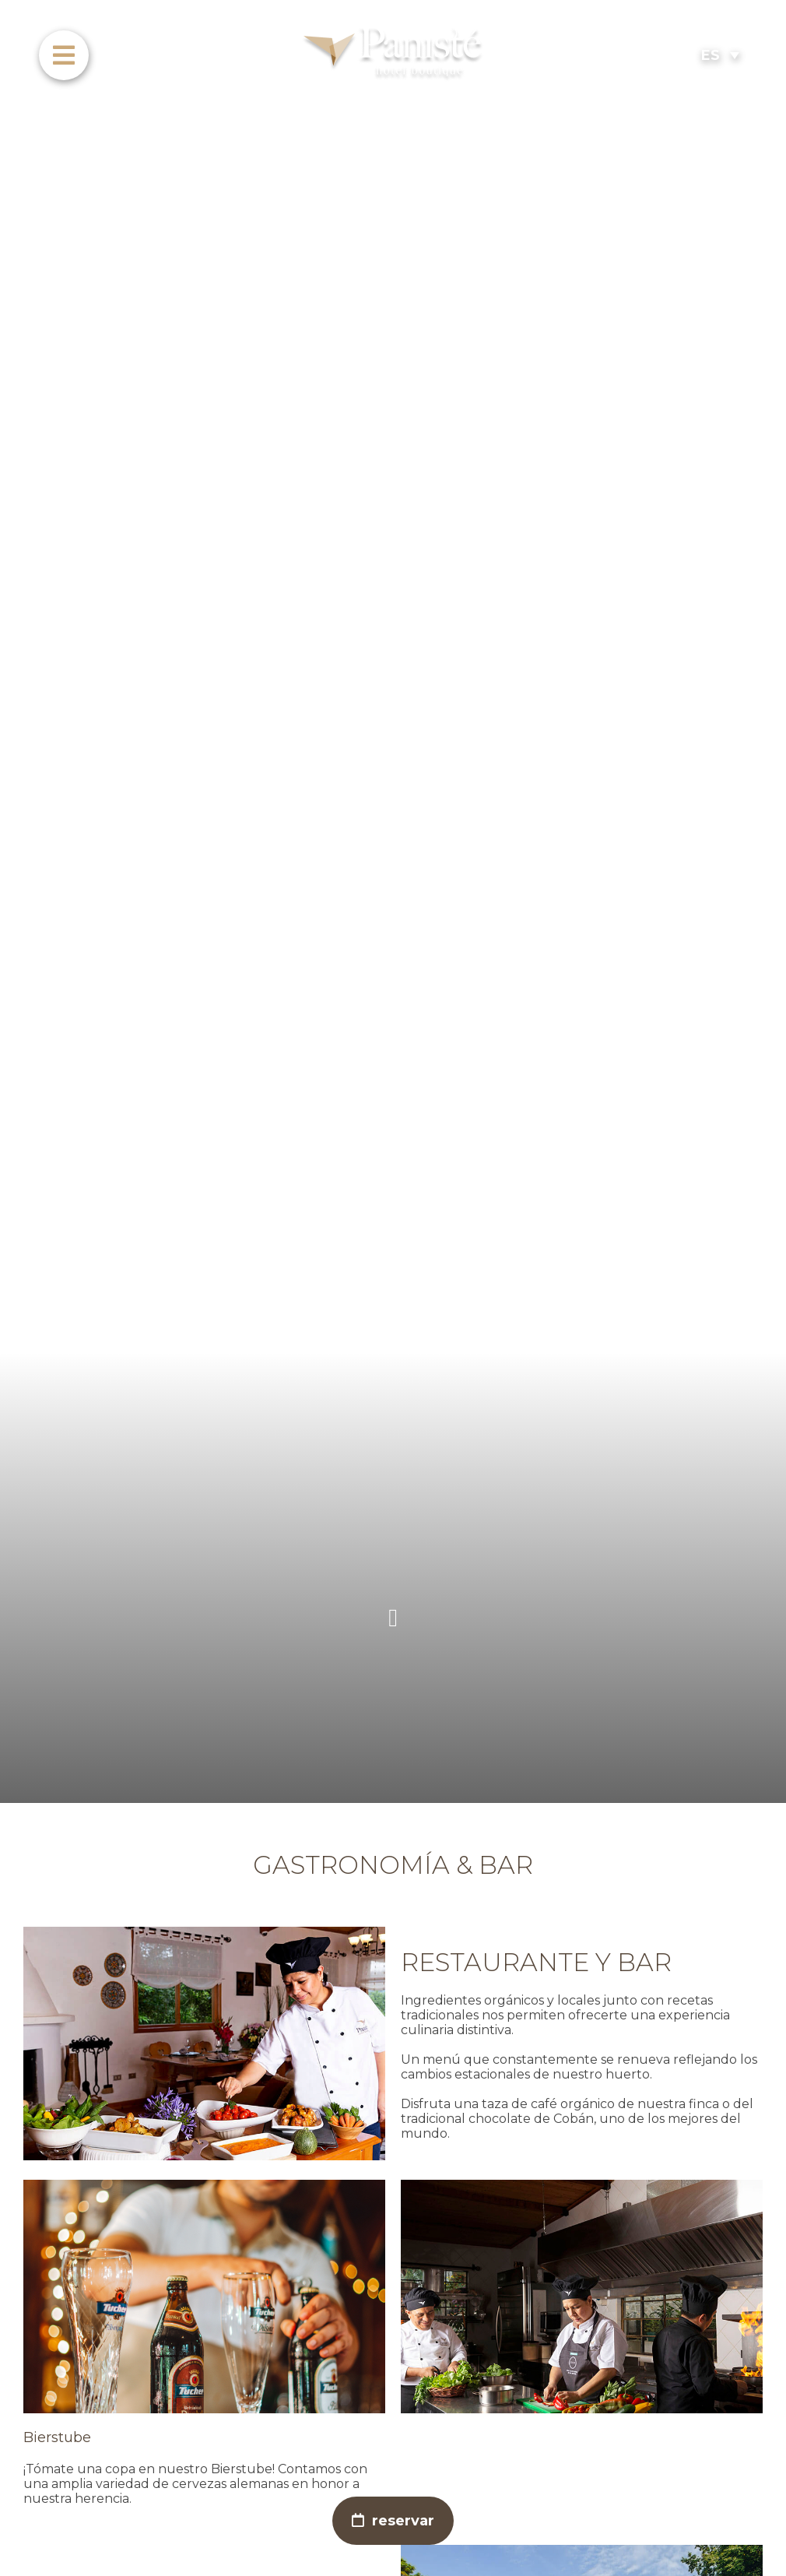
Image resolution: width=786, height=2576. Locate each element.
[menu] (64, 55)
